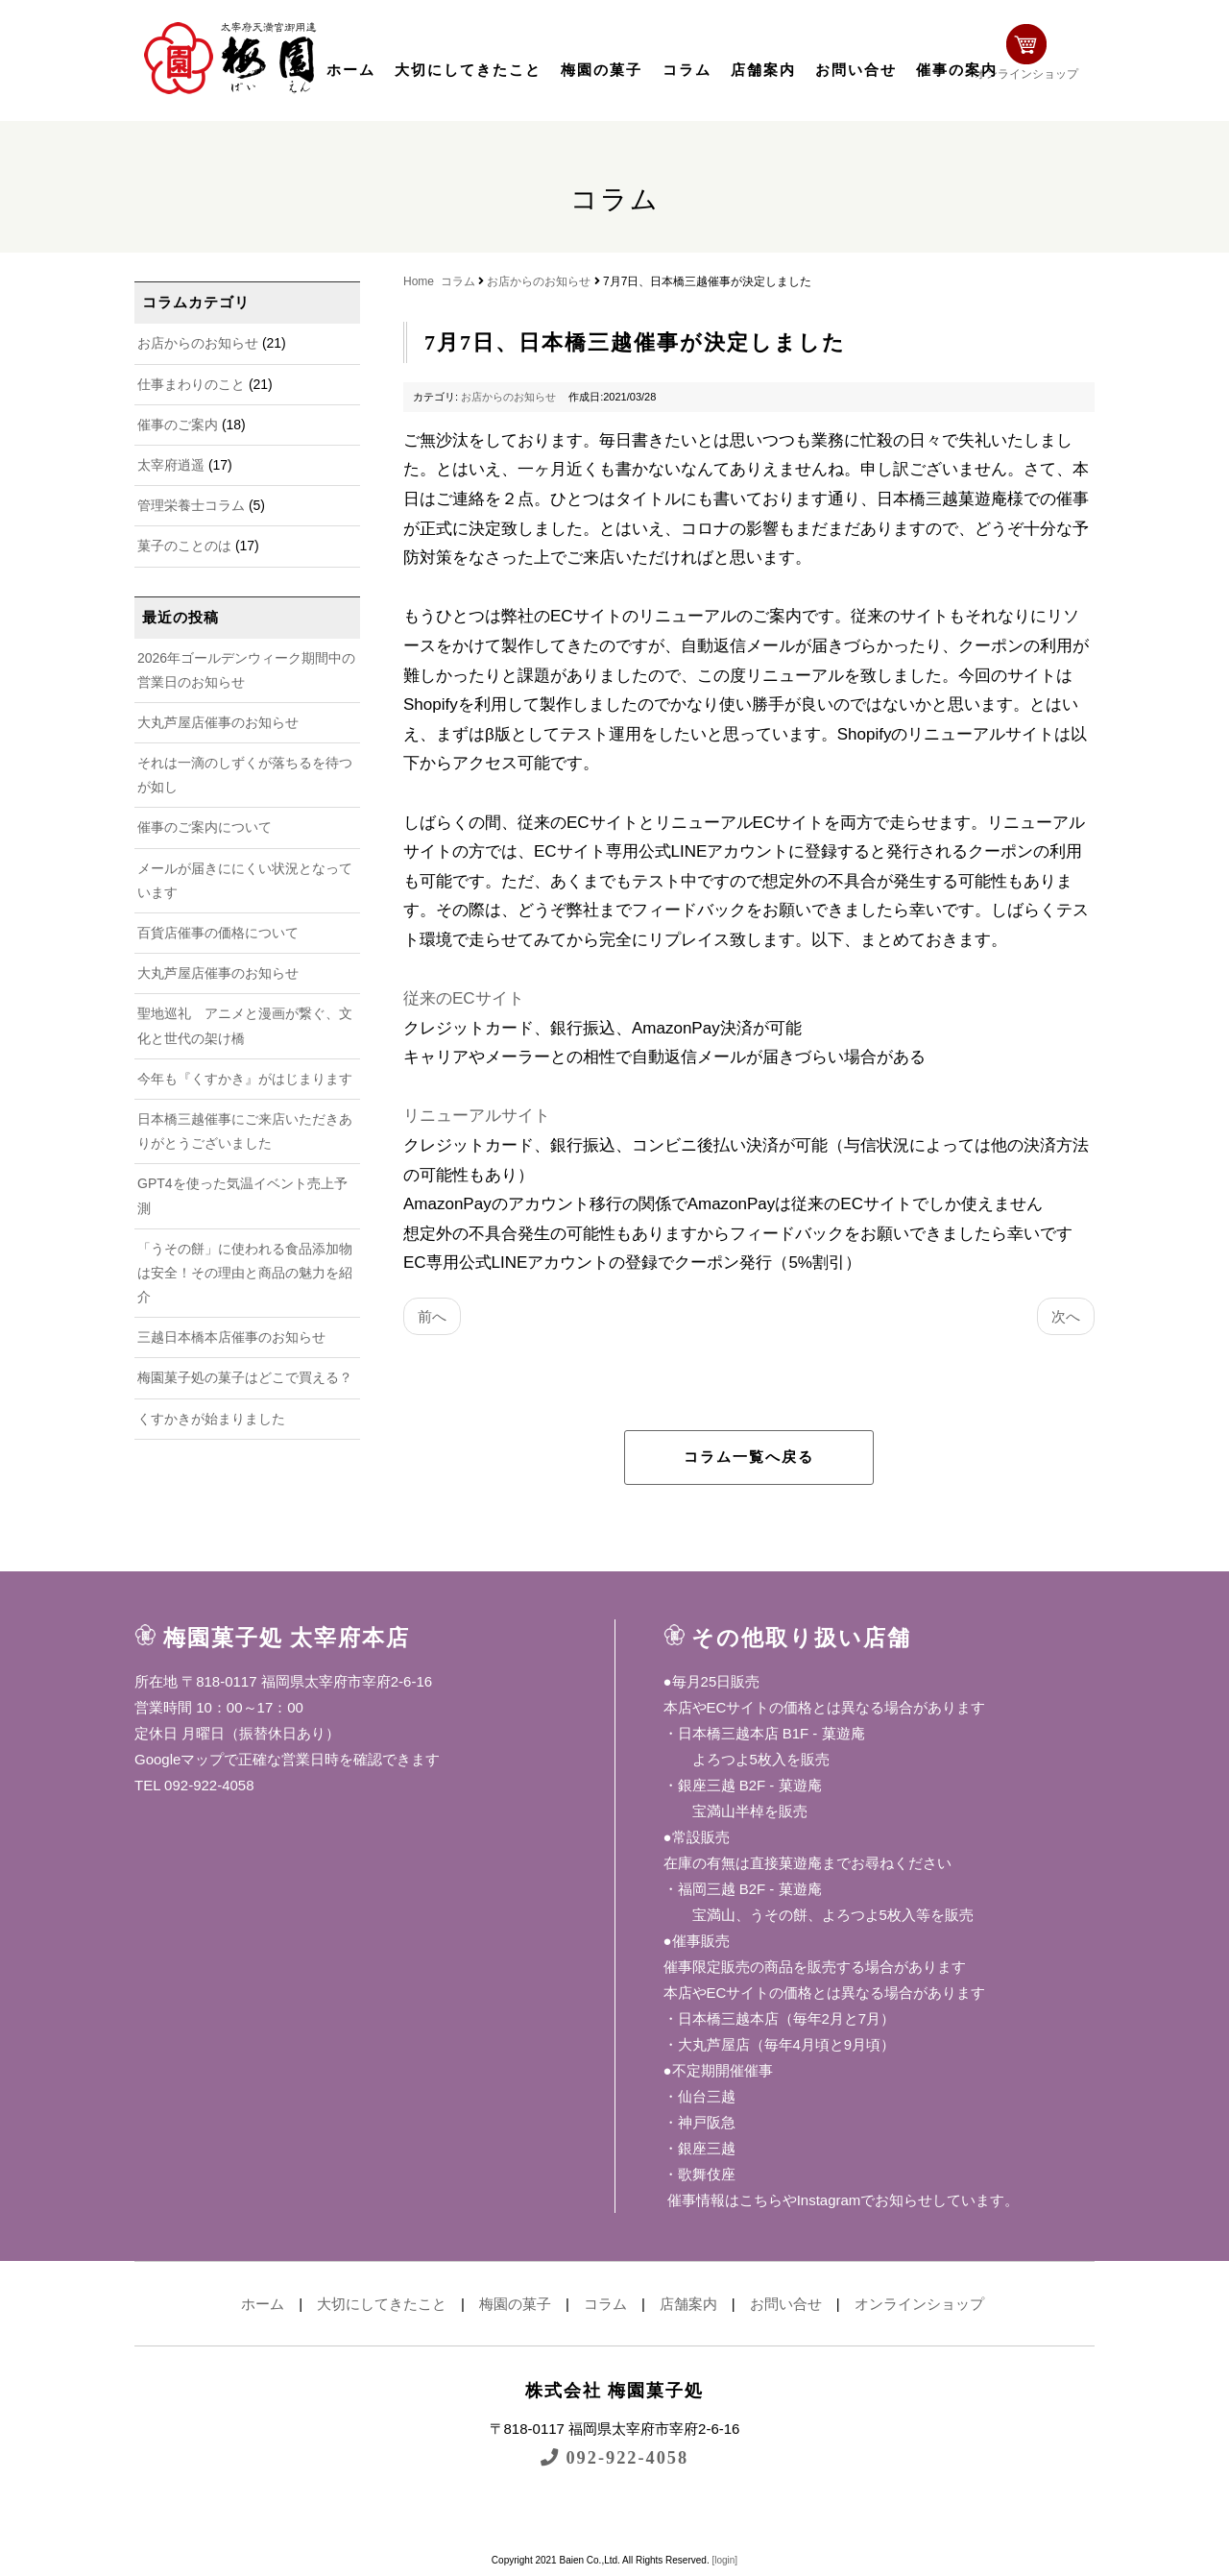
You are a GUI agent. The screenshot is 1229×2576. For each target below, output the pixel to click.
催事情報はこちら (723, 2200)
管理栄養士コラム (191, 505)
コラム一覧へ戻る (749, 1457)
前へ (432, 1316)
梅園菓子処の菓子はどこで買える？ (244, 1377)
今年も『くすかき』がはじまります (244, 1078)
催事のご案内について (204, 827)
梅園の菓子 (601, 70)
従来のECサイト (463, 998)
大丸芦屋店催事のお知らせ (218, 722)
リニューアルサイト (476, 1115)
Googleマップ (179, 1759)
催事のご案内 (177, 424)
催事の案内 (957, 70)
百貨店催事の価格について (218, 932)
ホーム (350, 70)
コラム (687, 70)
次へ (1065, 1316)
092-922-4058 (614, 2457)
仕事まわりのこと (191, 384)
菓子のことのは (184, 545)
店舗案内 (763, 70)
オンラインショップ (1033, 55)
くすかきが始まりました (211, 1418)
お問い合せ (856, 70)
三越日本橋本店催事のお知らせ (231, 1337)
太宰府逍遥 (171, 465)
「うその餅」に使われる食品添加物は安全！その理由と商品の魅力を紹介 (244, 1272)
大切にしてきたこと (468, 70)
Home (418, 281)
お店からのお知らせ (197, 343)
